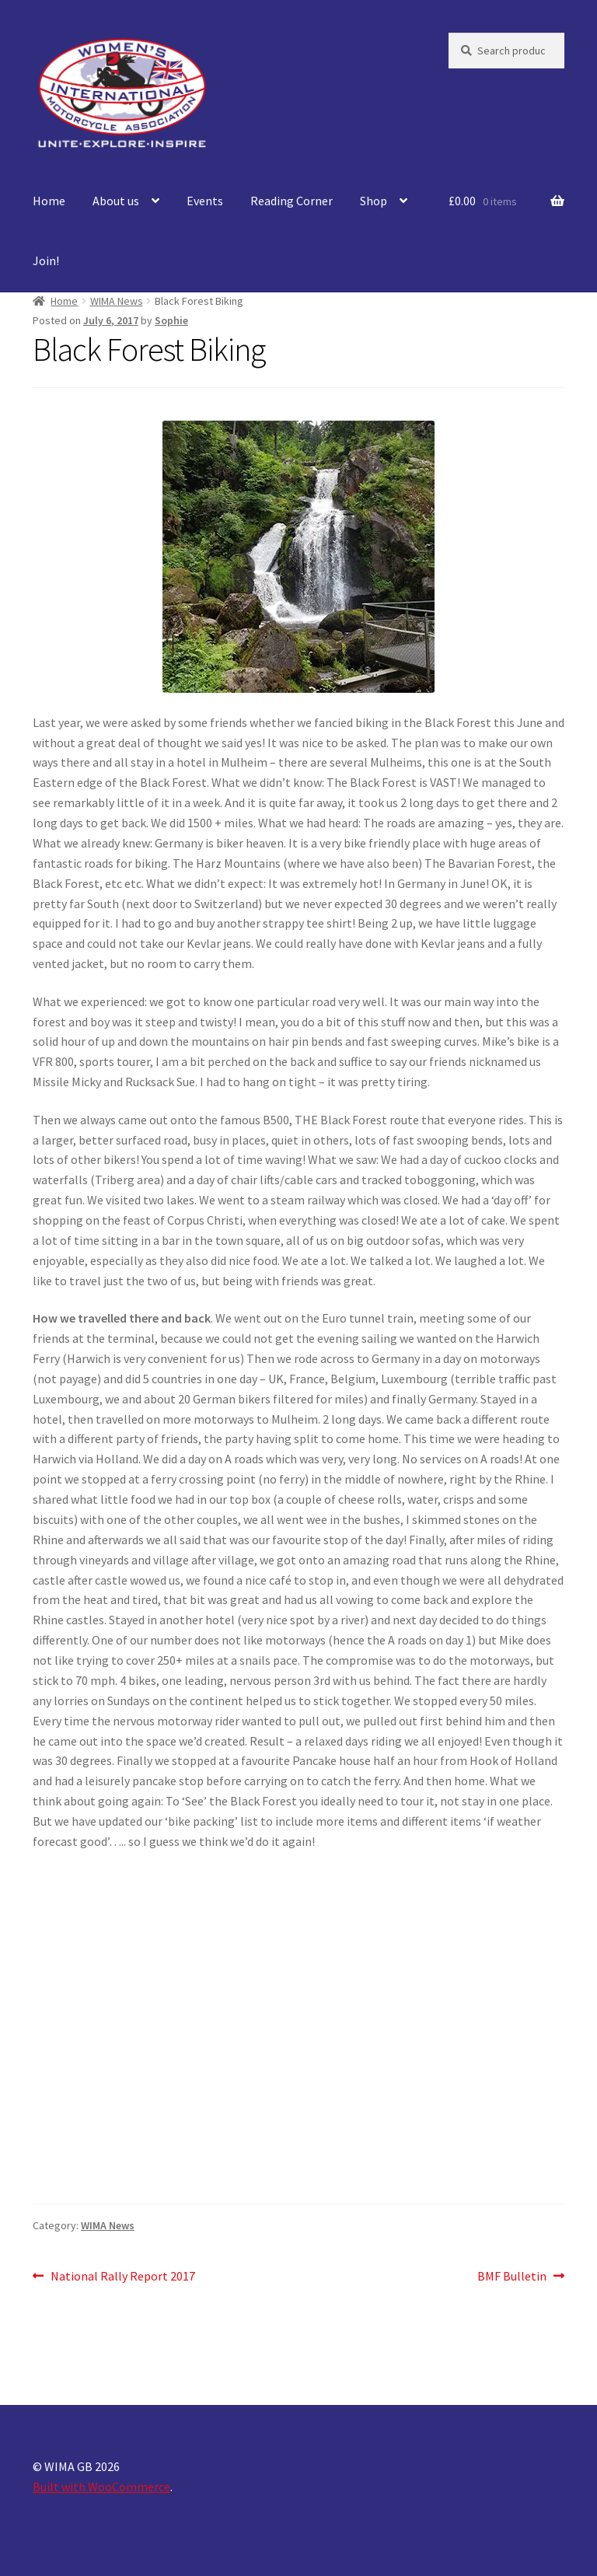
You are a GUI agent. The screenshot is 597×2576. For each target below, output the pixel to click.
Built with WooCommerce (101, 2486)
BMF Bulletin (511, 2277)
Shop (373, 200)
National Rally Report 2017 (122, 2277)
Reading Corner (291, 200)
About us (116, 200)
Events (205, 200)
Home (49, 200)
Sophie (171, 320)
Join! (46, 260)
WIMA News (116, 301)
